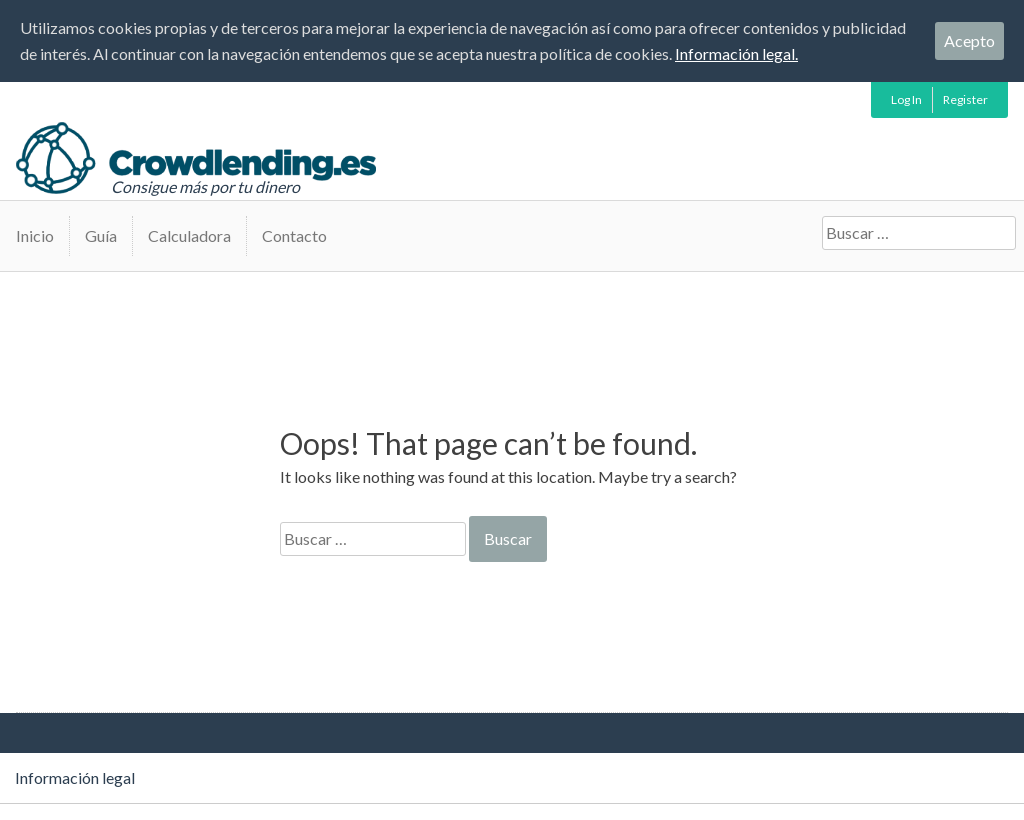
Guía (101, 235)
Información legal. (736, 53)
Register (965, 99)
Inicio (35, 235)
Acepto (969, 40)
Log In (906, 99)
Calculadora (189, 235)
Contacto (294, 235)
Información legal (75, 777)
